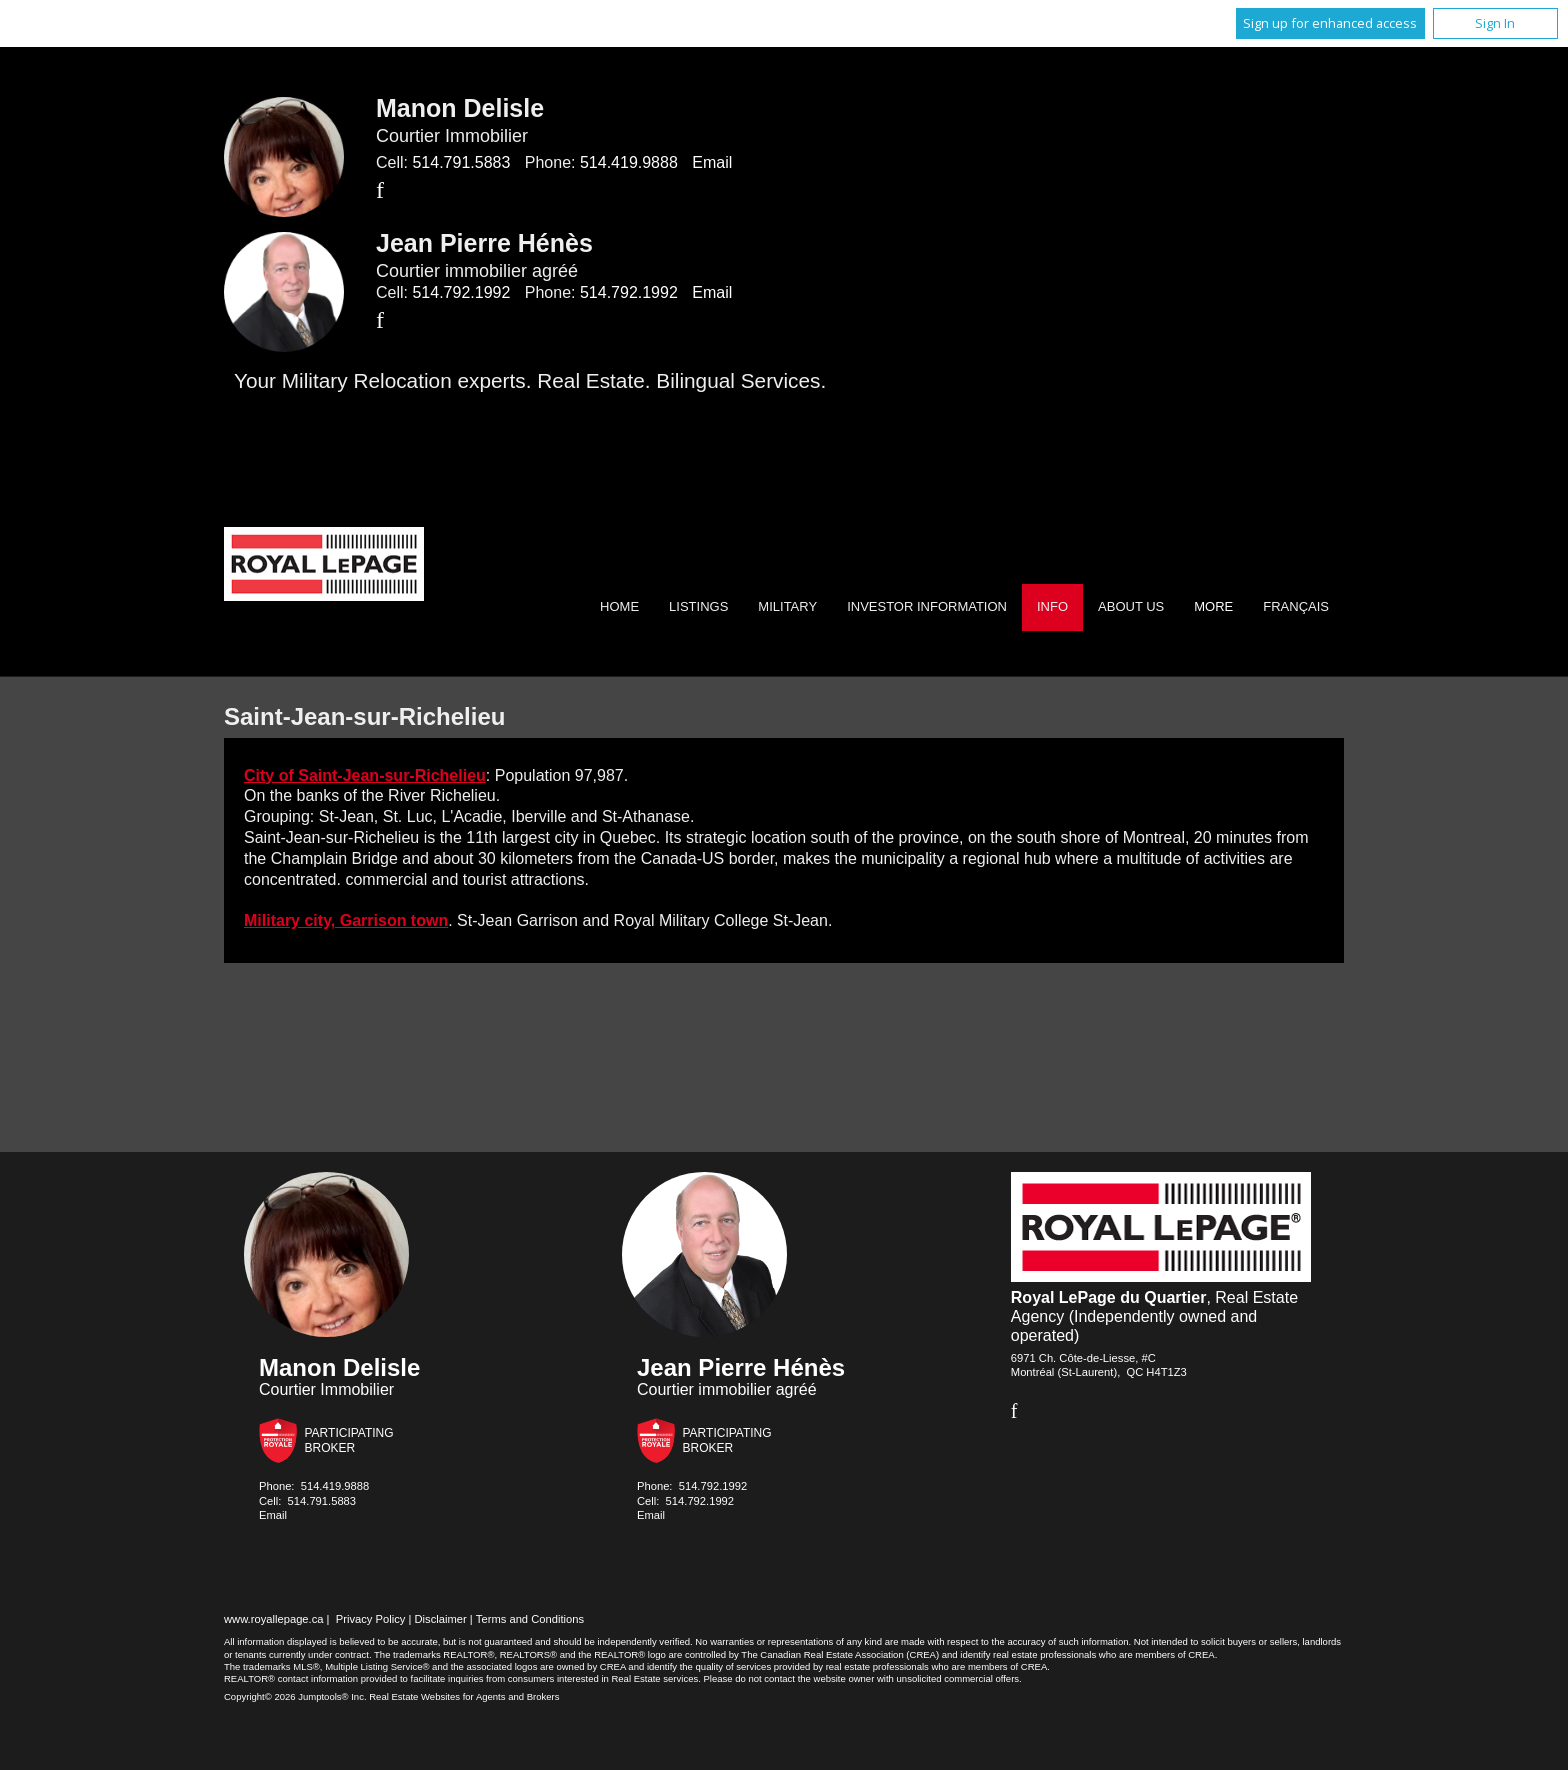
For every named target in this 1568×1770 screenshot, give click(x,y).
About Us (1131, 606)
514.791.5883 (461, 162)
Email (712, 162)
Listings (698, 606)
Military (787, 606)
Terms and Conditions (530, 1619)
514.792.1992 (461, 292)
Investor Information (927, 606)
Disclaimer (441, 1619)
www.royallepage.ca (274, 1619)
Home (619, 606)
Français (1296, 606)
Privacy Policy (371, 1619)
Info (1052, 606)
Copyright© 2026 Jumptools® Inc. (295, 1696)
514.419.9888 (629, 162)
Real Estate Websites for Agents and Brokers (464, 1696)
